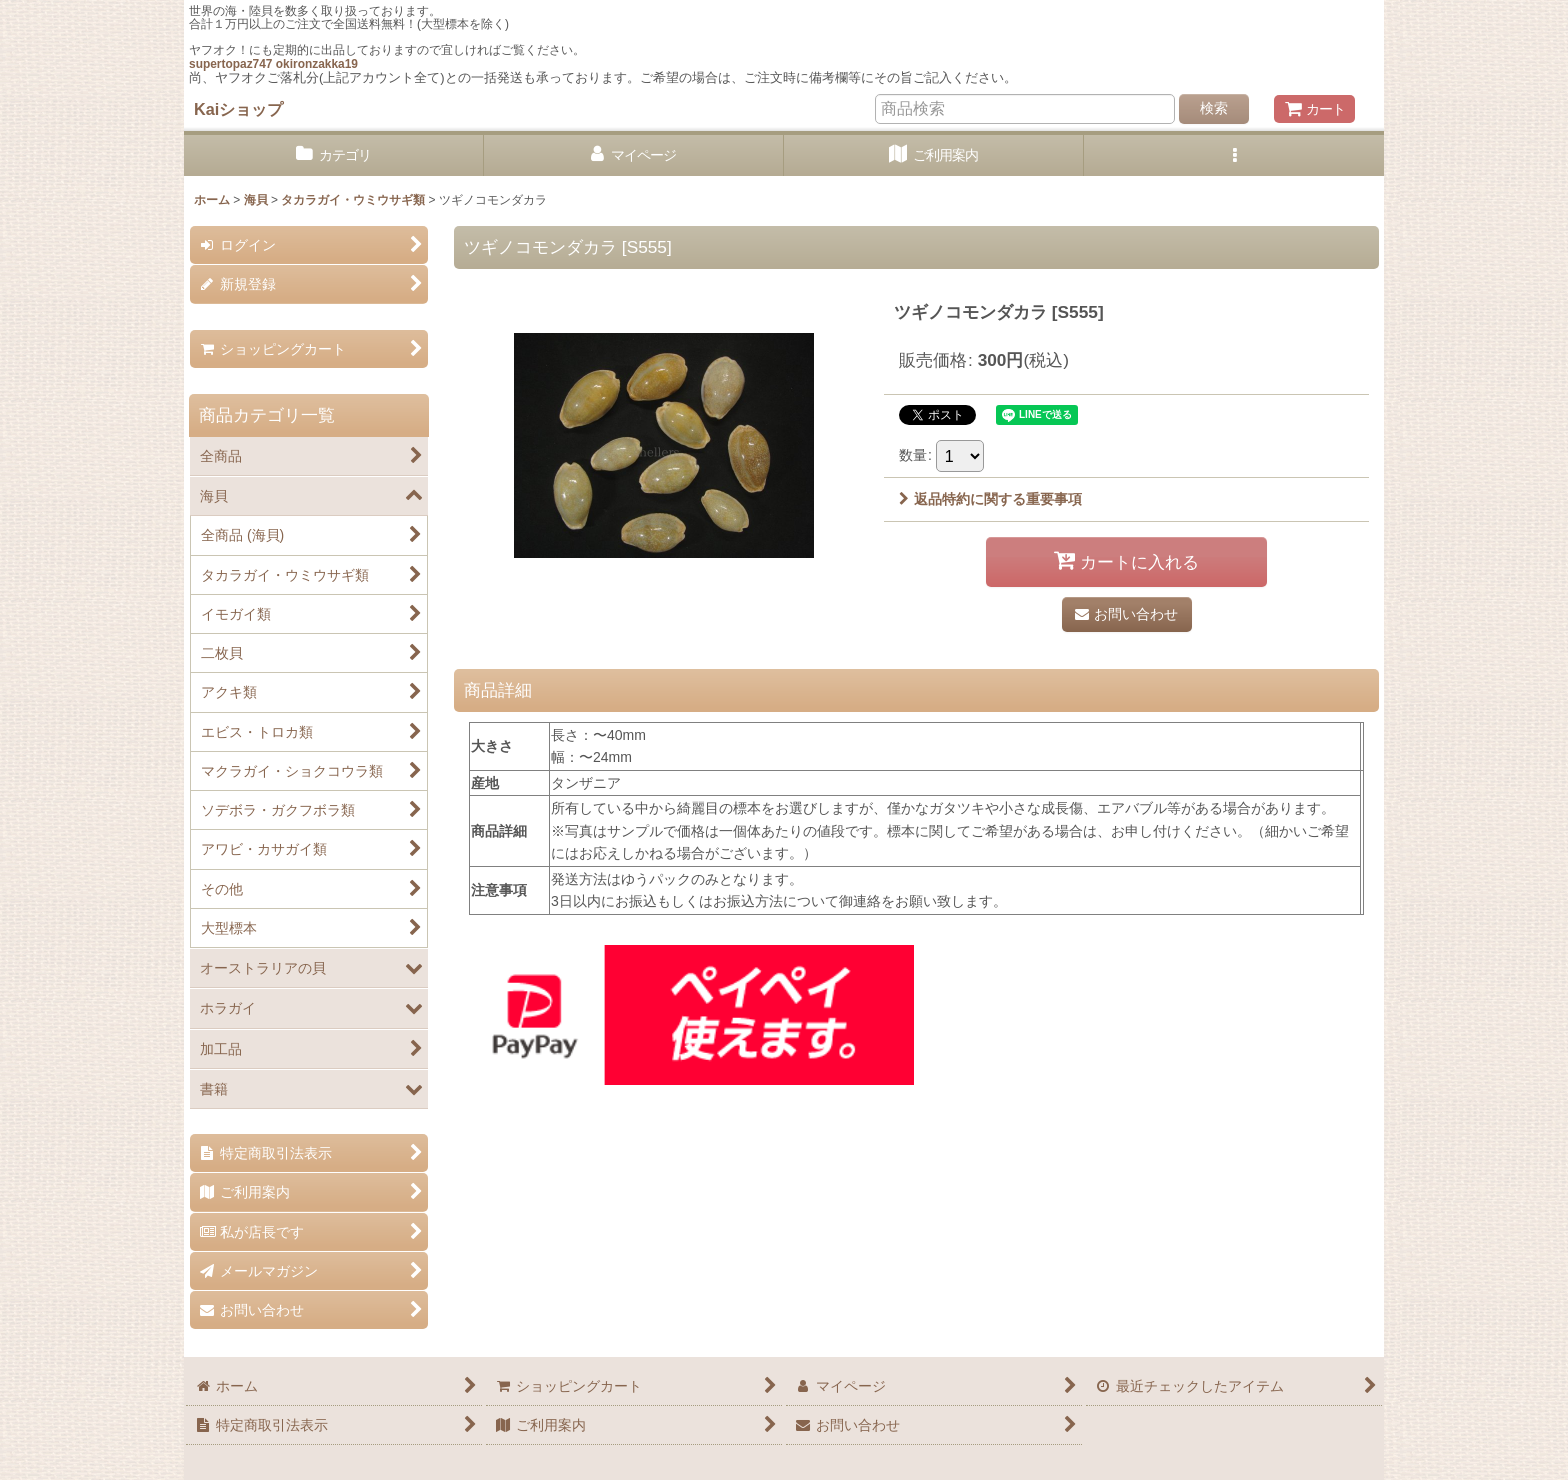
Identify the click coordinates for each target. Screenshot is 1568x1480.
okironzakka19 (317, 64)
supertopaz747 (230, 64)
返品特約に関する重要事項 (990, 499)
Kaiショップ (238, 109)
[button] (1234, 155)
